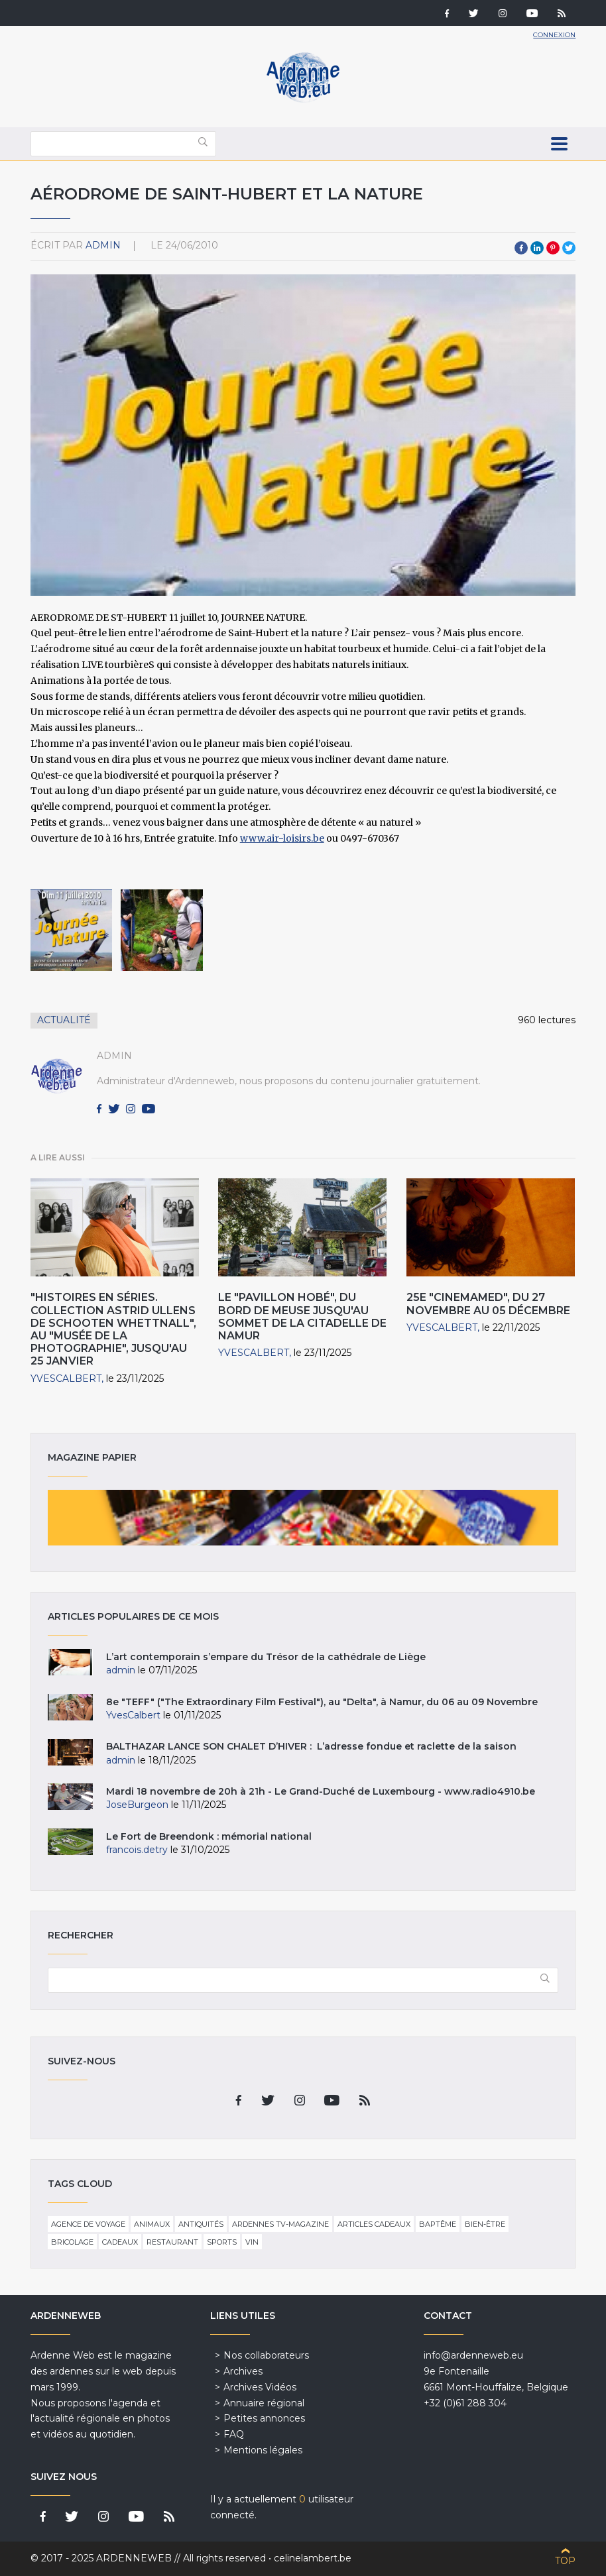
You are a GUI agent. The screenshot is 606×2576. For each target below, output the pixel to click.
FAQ (233, 2434)
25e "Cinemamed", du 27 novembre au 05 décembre (488, 1303)
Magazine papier (303, 1517)
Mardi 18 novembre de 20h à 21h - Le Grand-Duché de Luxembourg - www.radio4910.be (320, 1791)
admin (103, 245)
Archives (243, 2371)
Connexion (554, 34)
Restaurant (172, 2242)
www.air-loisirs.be (282, 838)
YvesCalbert (65, 1378)
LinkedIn (537, 247)
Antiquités (200, 2224)
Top (565, 2561)
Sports (222, 2242)
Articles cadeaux (373, 2224)
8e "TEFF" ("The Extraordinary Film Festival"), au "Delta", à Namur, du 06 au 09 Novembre (322, 1702)
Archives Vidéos (259, 2387)
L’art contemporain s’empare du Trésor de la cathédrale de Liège (266, 1657)
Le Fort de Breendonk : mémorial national (209, 1836)
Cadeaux (120, 2242)
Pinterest (553, 247)
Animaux (152, 2224)
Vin (252, 2242)
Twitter (569, 247)
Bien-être (485, 2224)
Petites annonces (264, 2418)
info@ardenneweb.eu (473, 2355)
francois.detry (137, 1850)
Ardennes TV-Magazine (280, 2224)
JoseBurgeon (137, 1805)
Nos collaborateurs (266, 2355)
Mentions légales (262, 2450)
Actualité (64, 1020)
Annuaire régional (263, 2403)
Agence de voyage (88, 2224)
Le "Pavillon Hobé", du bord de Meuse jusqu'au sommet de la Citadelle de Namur (302, 1316)
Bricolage (72, 2242)
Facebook (521, 247)
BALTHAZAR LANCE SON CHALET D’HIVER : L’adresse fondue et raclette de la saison (311, 1746)
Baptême (437, 2224)
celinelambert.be (312, 2558)
